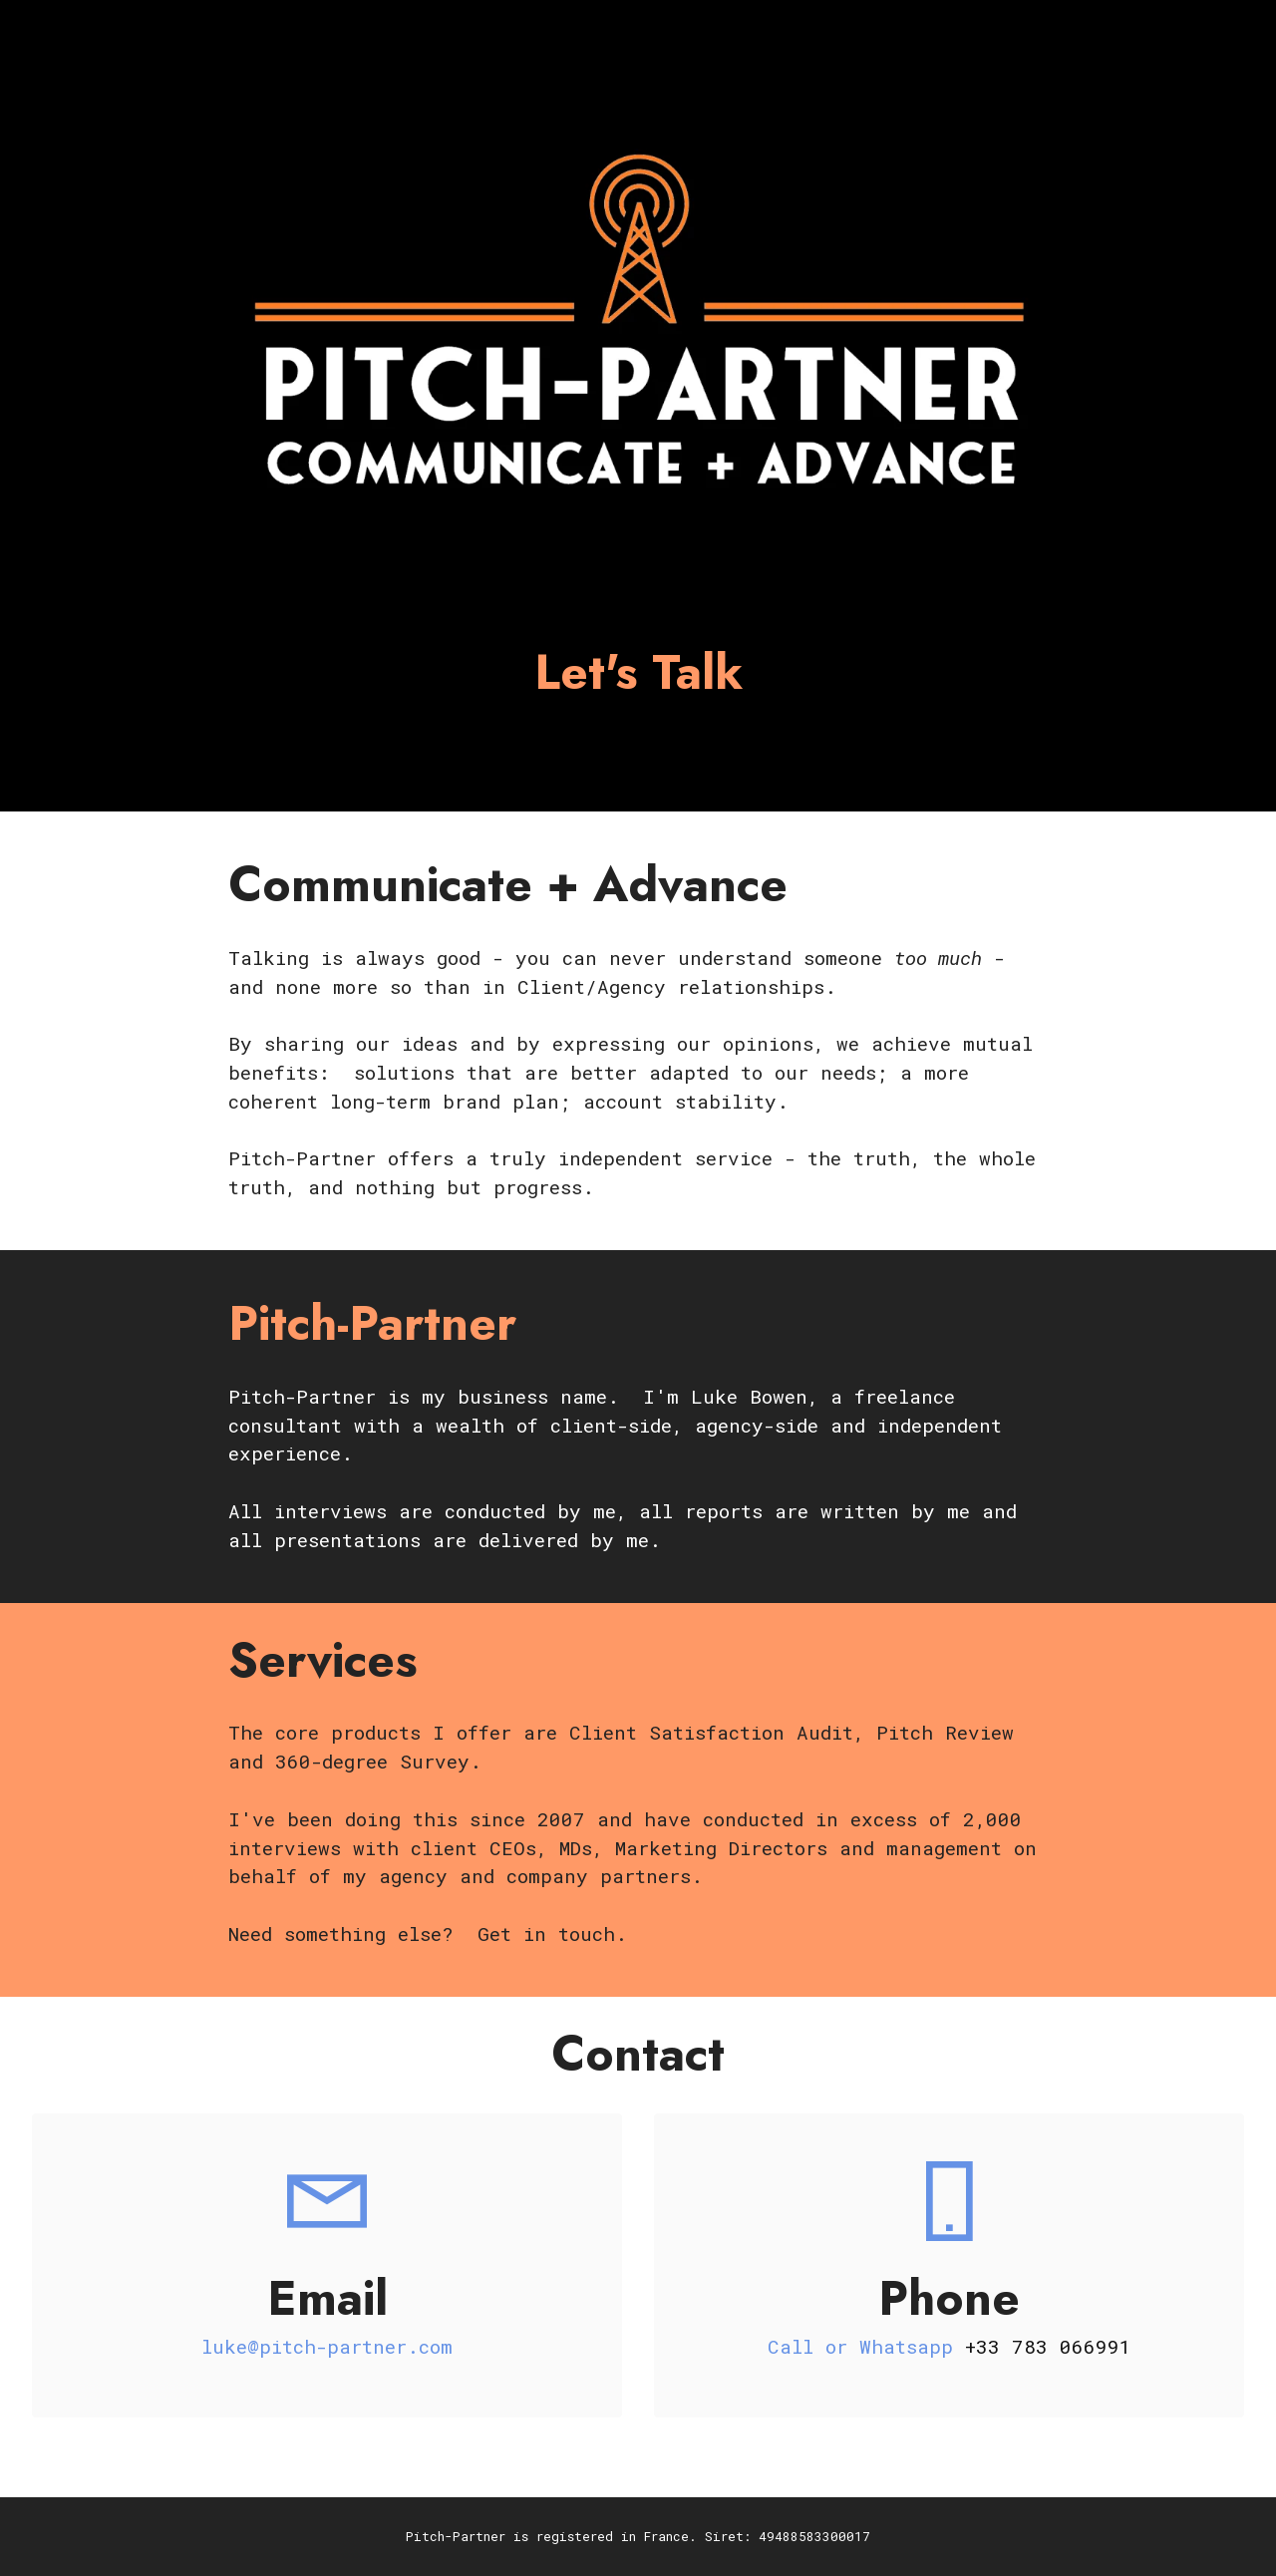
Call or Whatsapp (866, 2346)
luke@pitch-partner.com (327, 2346)
